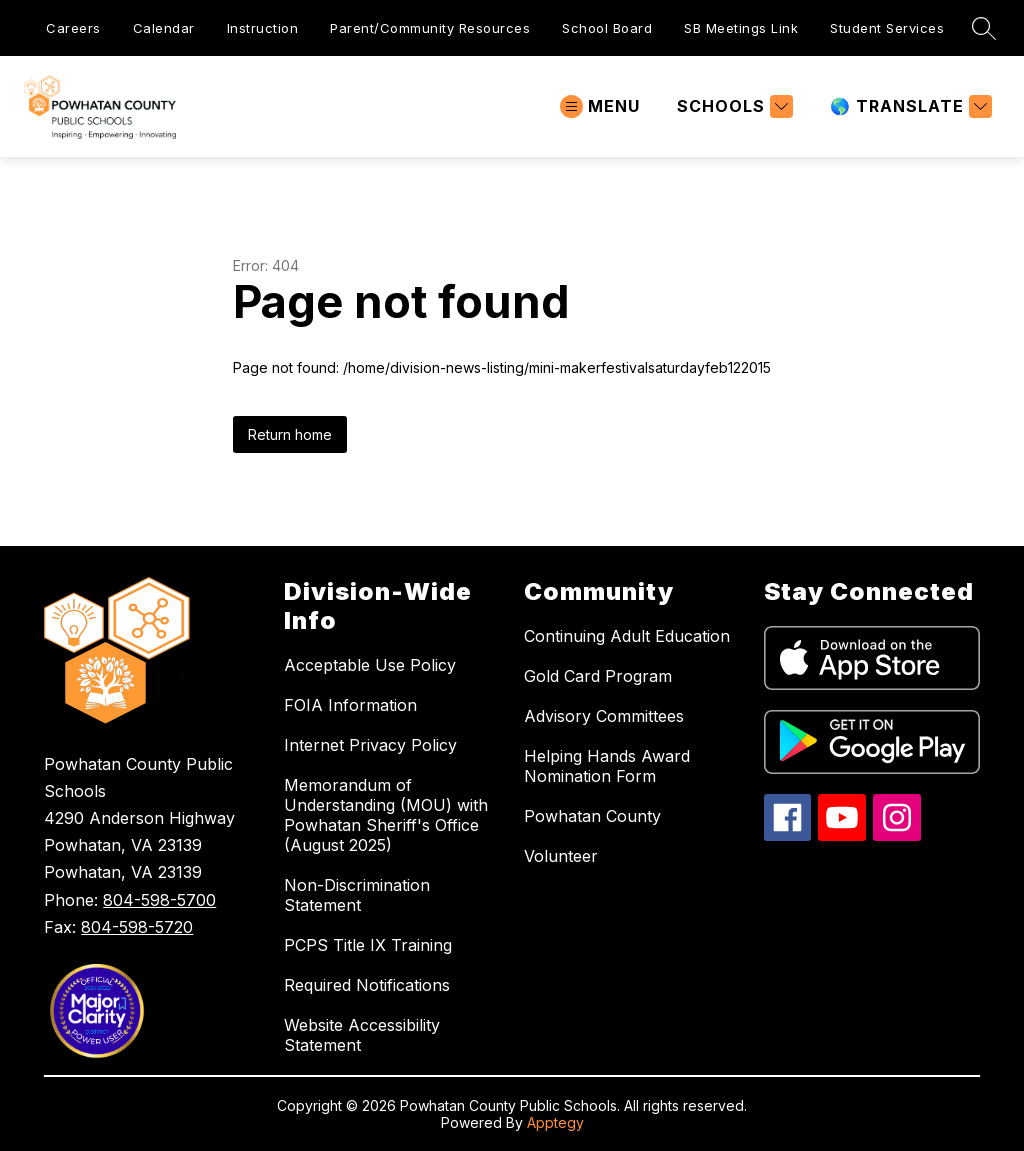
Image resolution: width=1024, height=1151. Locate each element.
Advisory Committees (604, 716)
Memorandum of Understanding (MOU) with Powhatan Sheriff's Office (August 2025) (386, 815)
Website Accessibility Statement (362, 1035)
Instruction (263, 28)
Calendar (164, 28)
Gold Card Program (598, 676)
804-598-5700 (159, 900)
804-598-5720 (137, 927)
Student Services (887, 28)
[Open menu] (600, 106)
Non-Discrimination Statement (357, 895)
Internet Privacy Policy (370, 745)
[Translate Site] (908, 106)
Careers (73, 28)
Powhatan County (592, 816)
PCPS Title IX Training (368, 945)
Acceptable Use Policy (370, 665)
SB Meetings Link (741, 28)
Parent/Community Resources (430, 28)
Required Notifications (367, 985)
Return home (290, 434)
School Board (607, 28)
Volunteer (561, 856)
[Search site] (984, 28)
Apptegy (555, 1122)
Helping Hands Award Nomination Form (607, 766)
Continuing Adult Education (627, 636)
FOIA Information (350, 705)
